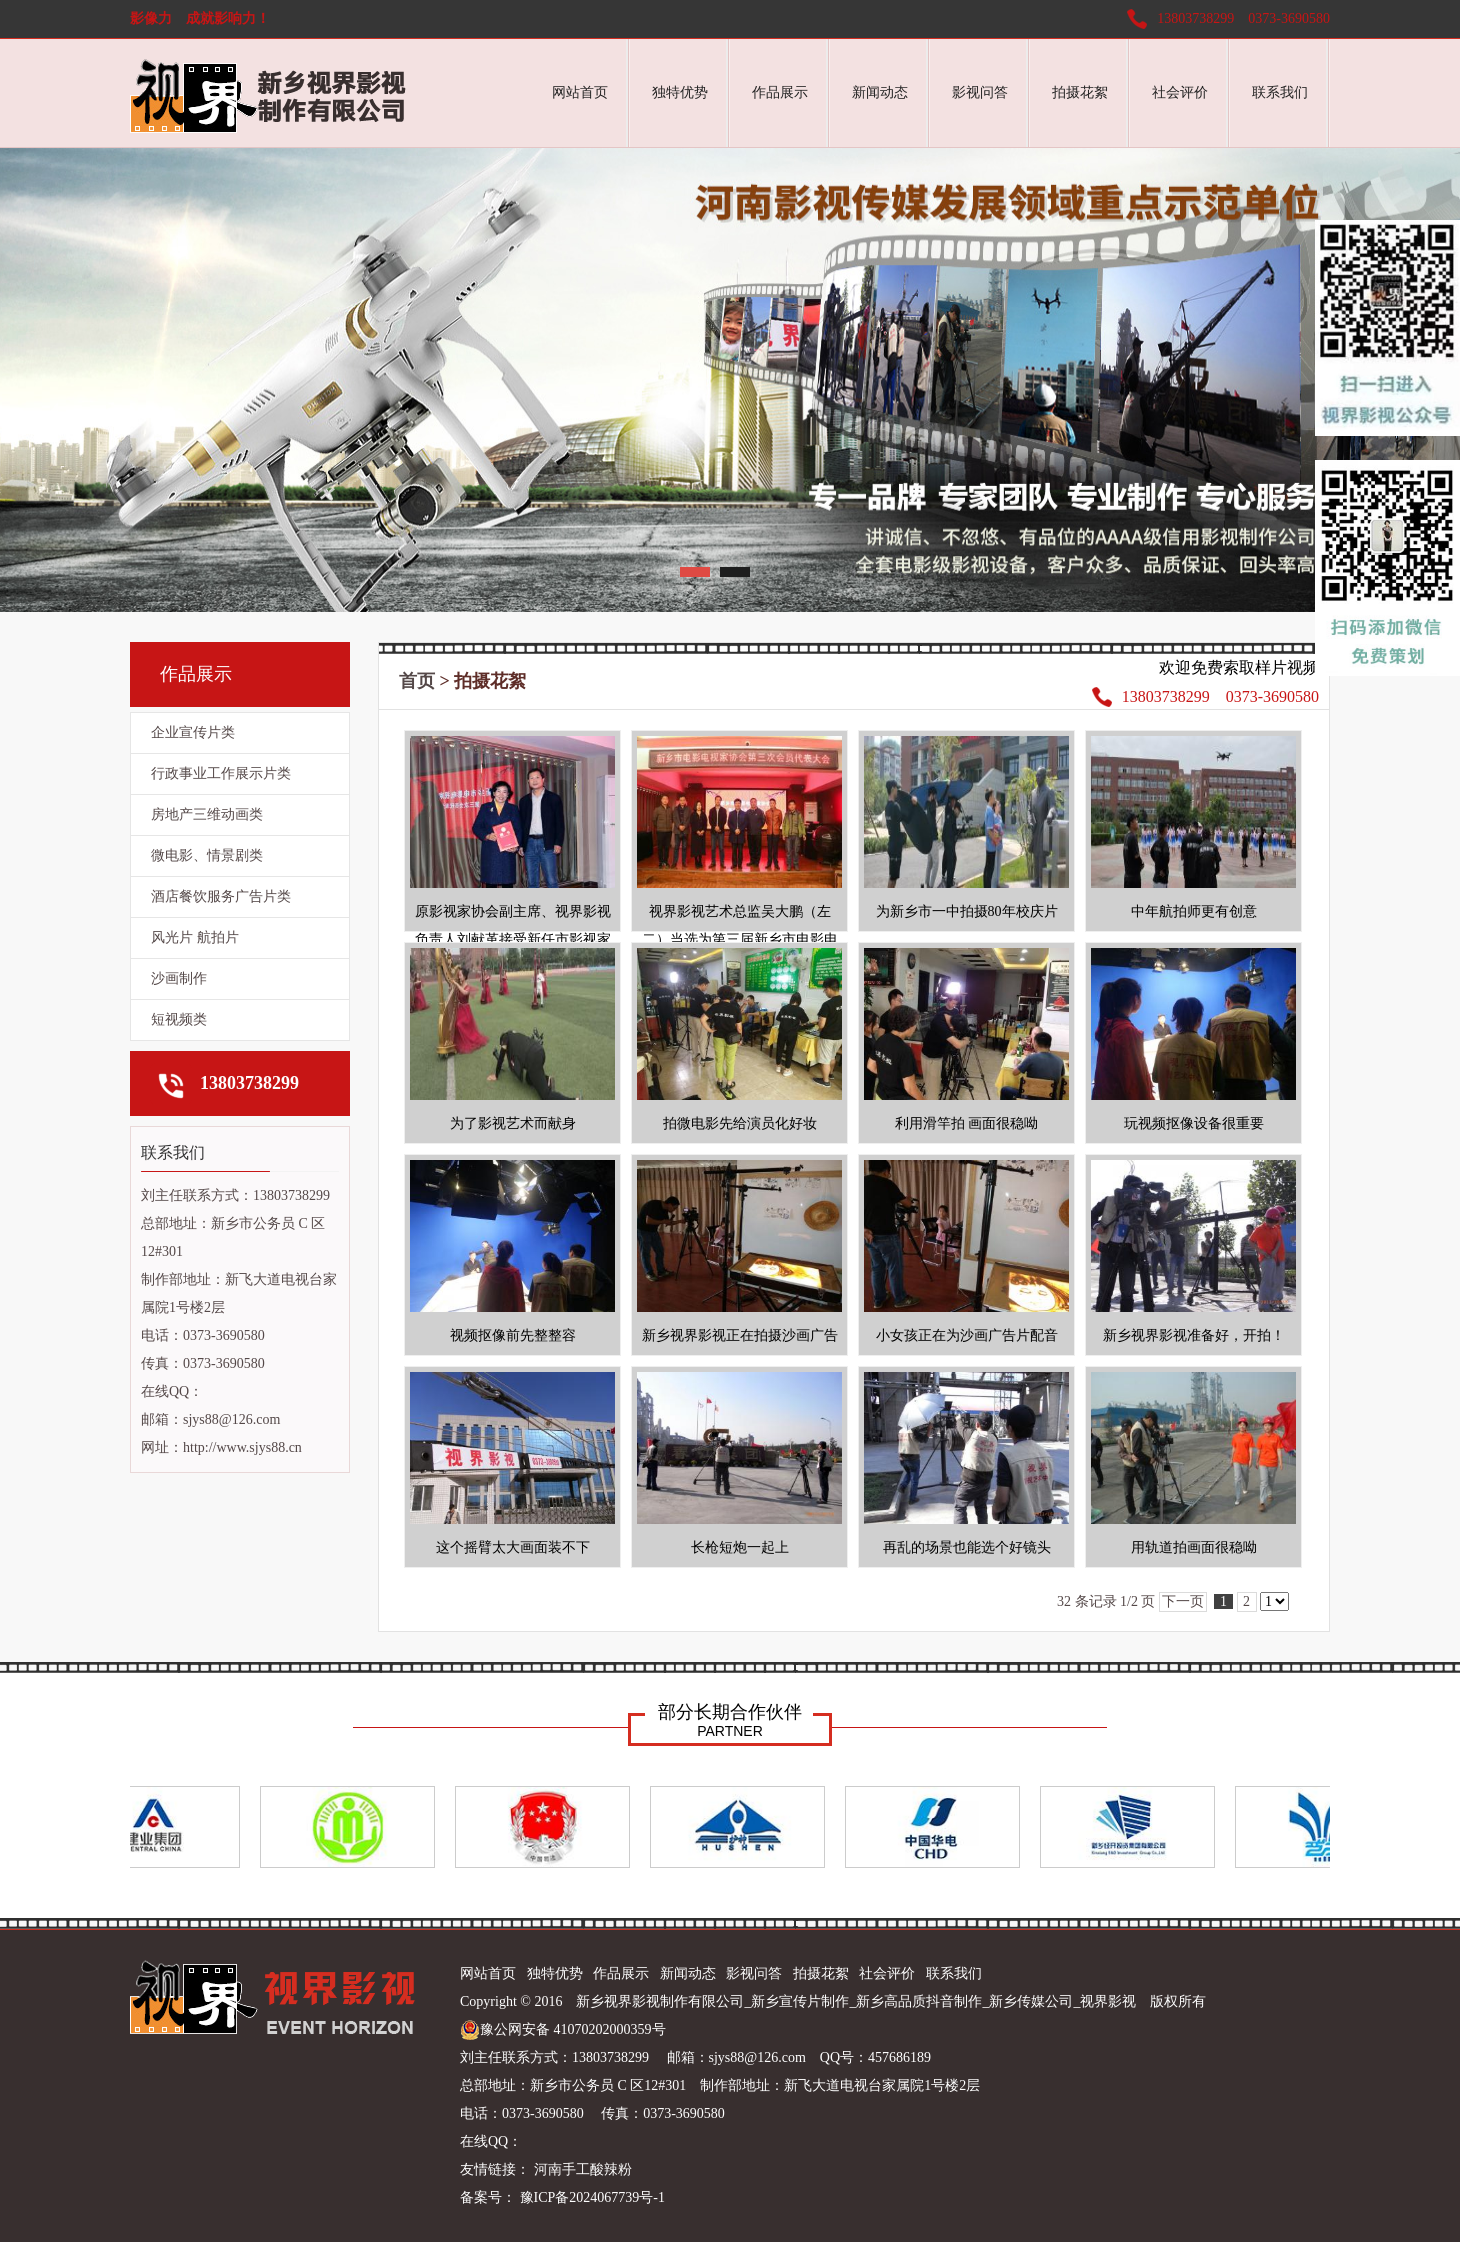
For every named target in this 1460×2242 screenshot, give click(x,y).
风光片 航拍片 (195, 937)
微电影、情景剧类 (207, 855)
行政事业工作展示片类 (221, 773)
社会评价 (1180, 92)
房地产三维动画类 (207, 814)
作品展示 (780, 92)
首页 (417, 681)
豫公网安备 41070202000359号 (563, 2030)
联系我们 (1280, 92)
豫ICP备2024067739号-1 (590, 2197)
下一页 (1183, 1601)
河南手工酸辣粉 (583, 2169)
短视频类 (179, 1019)
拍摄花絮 (1080, 92)
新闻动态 (880, 92)
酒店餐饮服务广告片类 (221, 896)
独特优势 (680, 92)
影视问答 (980, 92)
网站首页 (580, 92)
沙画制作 (179, 978)
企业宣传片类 (193, 732)
